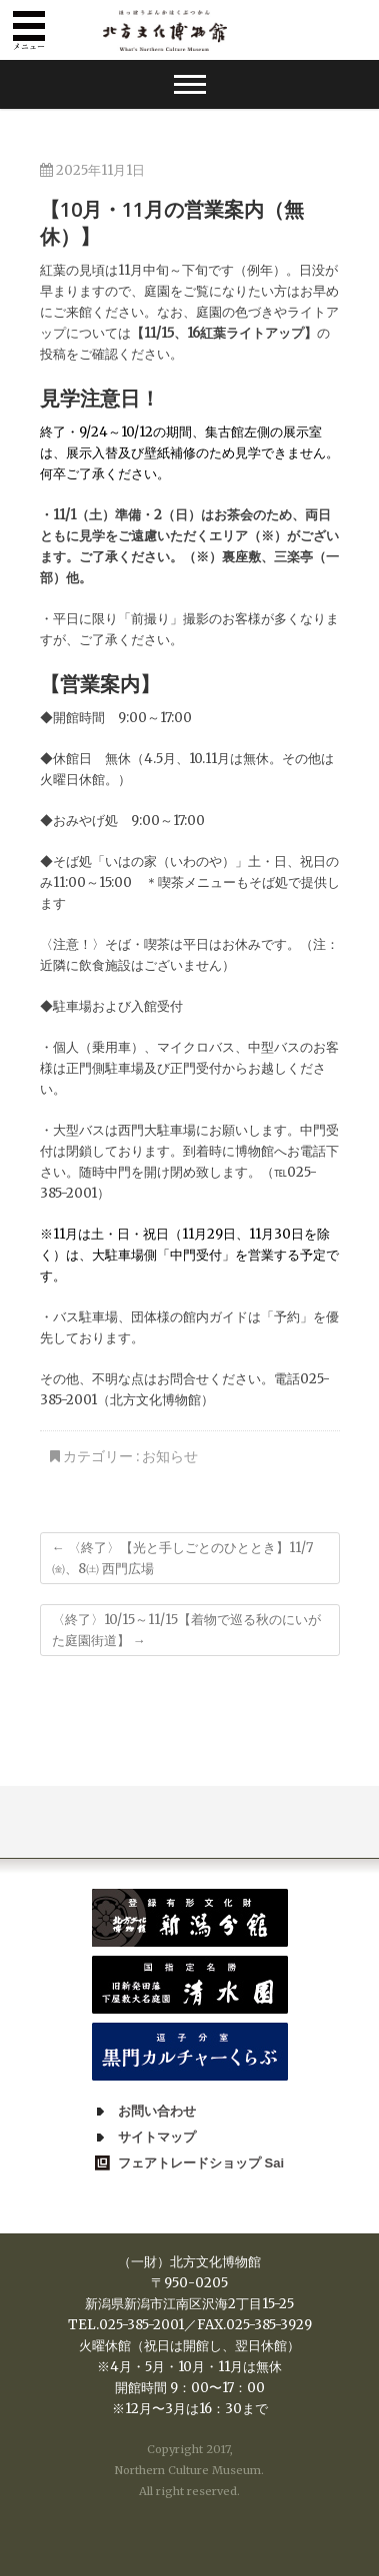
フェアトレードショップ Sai (201, 2162)
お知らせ (170, 1456)
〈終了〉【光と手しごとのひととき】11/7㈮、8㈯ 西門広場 (182, 1558)
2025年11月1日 (92, 170)
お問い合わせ (157, 2111)
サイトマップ (157, 2137)
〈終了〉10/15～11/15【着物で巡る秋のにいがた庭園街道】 (186, 1630)
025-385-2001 (141, 2324)
